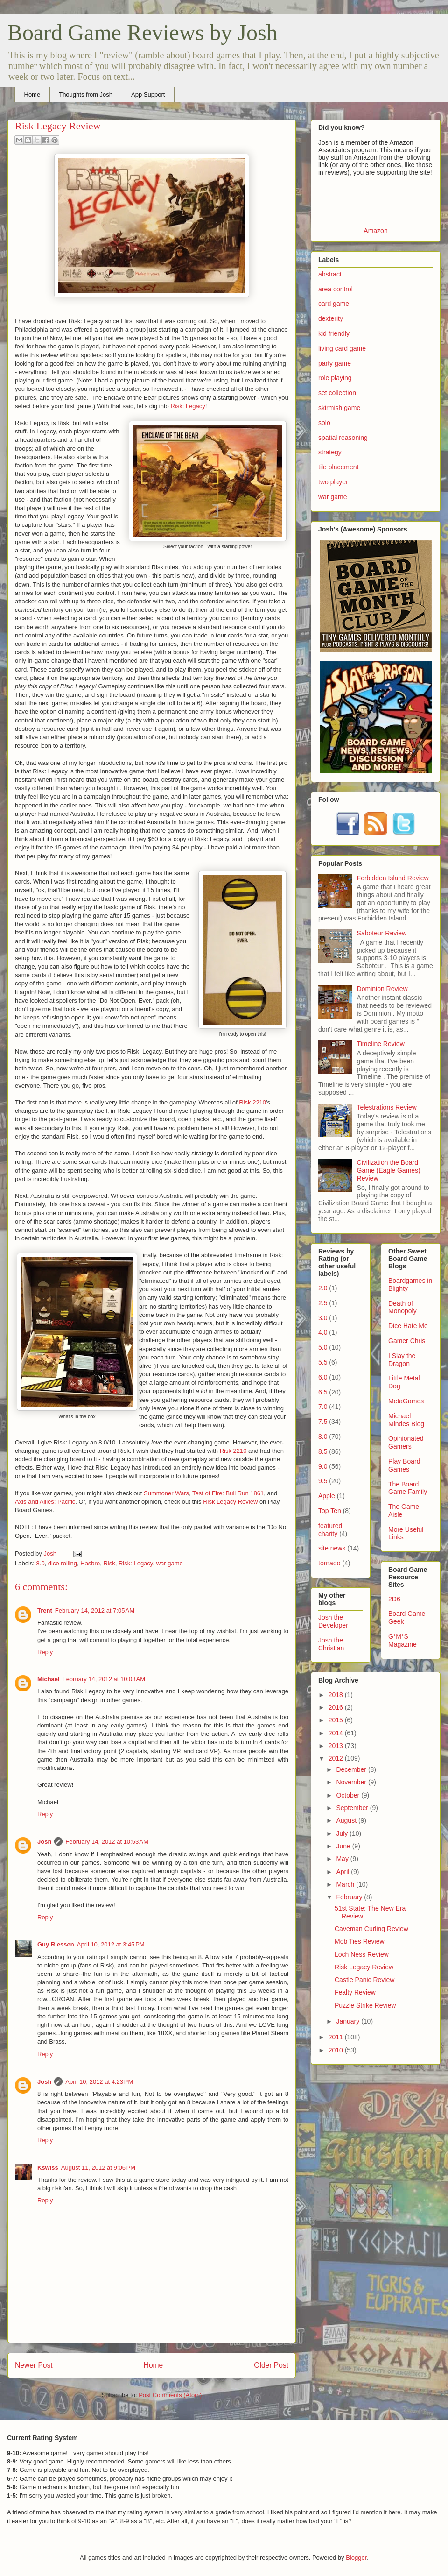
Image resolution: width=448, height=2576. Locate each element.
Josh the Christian (331, 1644)
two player (333, 482)
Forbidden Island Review (393, 878)
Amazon (375, 230)
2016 (337, 1707)
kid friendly (334, 333)
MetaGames (406, 1401)
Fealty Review (355, 1992)
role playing (335, 378)
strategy (330, 452)
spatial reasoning (343, 437)
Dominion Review (382, 988)
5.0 (322, 1347)
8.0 (40, 1563)
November (352, 1782)
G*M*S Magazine (402, 1640)
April (343, 1871)
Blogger (356, 2557)
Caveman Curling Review (371, 1928)
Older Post (271, 2365)
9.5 (322, 1481)
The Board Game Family (407, 1488)
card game (333, 303)
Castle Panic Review (364, 1979)
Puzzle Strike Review (365, 2005)
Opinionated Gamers (406, 1442)
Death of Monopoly (402, 1307)
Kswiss (47, 2167)
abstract (330, 274)
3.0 (322, 1318)
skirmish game (339, 407)
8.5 (322, 1451)
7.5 (322, 1421)
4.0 (322, 1332)
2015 (337, 1720)
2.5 (322, 1303)
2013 (337, 1745)
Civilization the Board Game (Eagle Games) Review (388, 1170)
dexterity (330, 318)
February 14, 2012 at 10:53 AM (106, 1841)
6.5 (322, 1392)
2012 (337, 1758)
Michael (48, 1679)
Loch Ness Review (362, 1954)
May (343, 1858)
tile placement (338, 467)
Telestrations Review (387, 1107)
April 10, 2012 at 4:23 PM (99, 2081)
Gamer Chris (406, 1341)
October (348, 1795)
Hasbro (90, 1563)
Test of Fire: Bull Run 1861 (228, 1493)
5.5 (322, 1362)
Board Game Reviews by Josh (142, 32)
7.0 (322, 1406)
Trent (44, 1610)
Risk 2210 (252, 1102)
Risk (109, 1563)
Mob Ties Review (360, 1941)
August (347, 1820)
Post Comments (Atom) (170, 2395)
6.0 (322, 1377)
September (353, 1808)
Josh (44, 1841)
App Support (148, 94)
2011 (337, 2037)
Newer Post (34, 2365)
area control (335, 289)
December (352, 1769)
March (346, 1884)
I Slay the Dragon (401, 1359)
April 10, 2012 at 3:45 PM (111, 1944)
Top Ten (329, 1510)
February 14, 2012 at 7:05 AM (94, 1610)
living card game (342, 348)
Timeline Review (381, 1043)
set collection (337, 392)
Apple (326, 1496)
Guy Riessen (55, 1944)
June (344, 1846)
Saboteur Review (382, 933)
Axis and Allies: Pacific (45, 1501)
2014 (337, 1733)
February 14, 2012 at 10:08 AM (104, 1679)
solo (324, 422)
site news (331, 1548)
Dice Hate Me (408, 1326)
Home (32, 94)
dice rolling (62, 1563)
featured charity (330, 1529)
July (343, 1833)
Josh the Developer (333, 1621)
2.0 (322, 1288)
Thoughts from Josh (85, 94)
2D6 (394, 1599)
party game (334, 363)
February (350, 1897)
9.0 (322, 1466)
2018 (337, 1694)
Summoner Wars (166, 1493)
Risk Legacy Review (230, 1501)
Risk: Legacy (187, 406)
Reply (45, 1652)
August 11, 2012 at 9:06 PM (98, 2167)
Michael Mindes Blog (406, 1420)
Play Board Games (404, 1465)
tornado (329, 1563)
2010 (337, 2050)
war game (169, 1563)
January (348, 2021)
